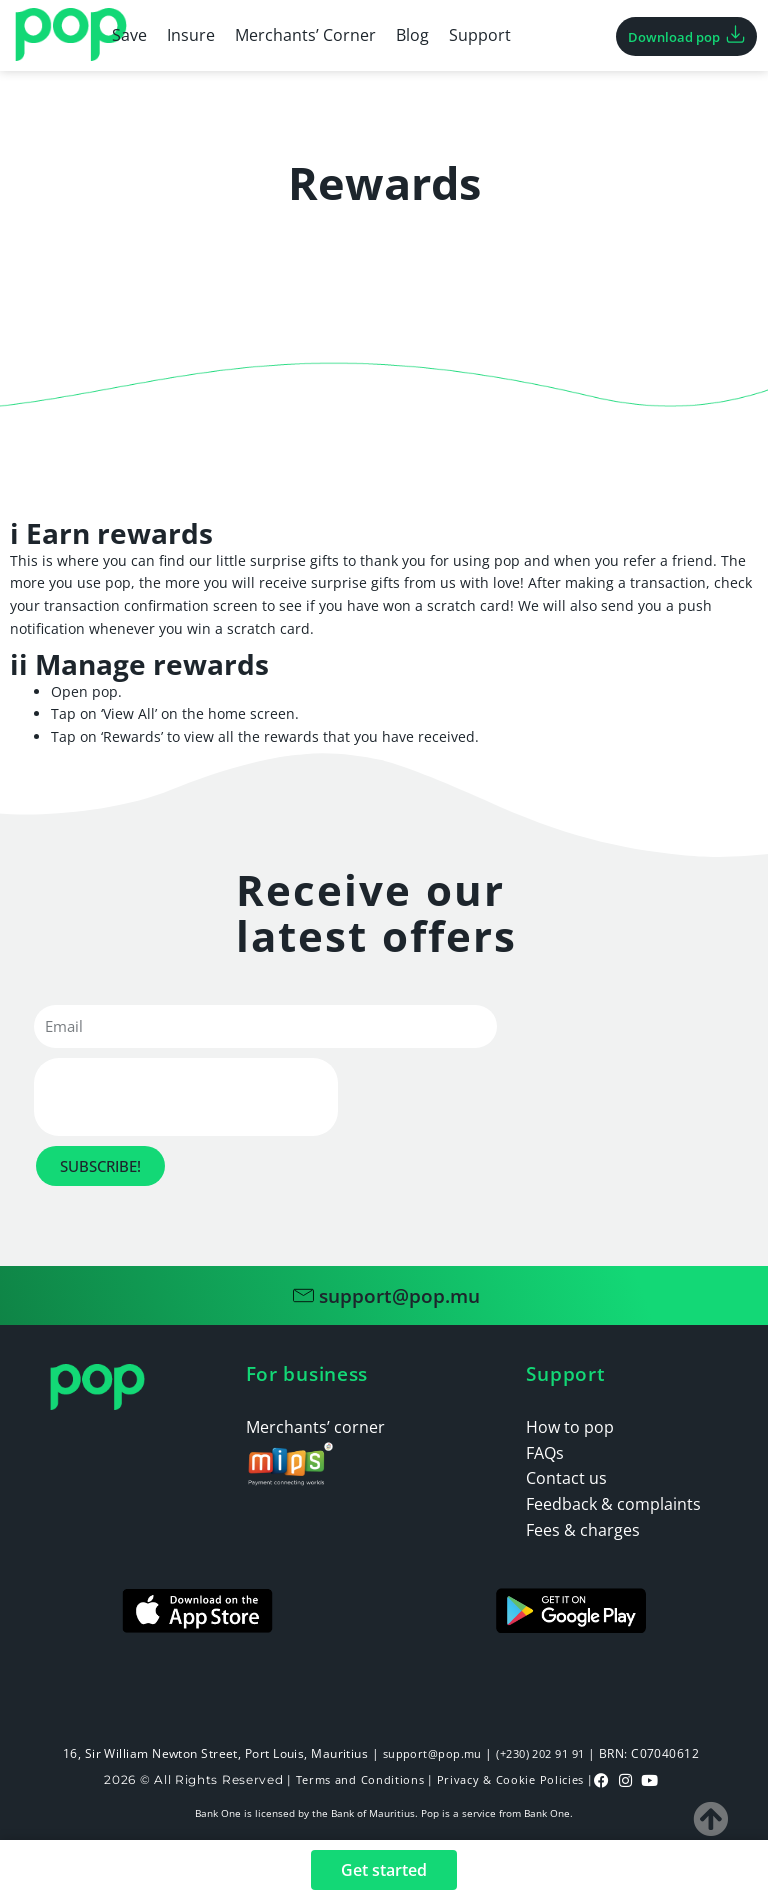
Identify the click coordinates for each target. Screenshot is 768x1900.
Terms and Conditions (356, 1778)
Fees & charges (583, 1530)
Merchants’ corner (315, 1427)
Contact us (566, 1478)
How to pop (570, 1427)
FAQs (545, 1453)
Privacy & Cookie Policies (514, 1778)
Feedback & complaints (613, 1504)
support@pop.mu (426, 1753)
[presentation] (186, 1097)
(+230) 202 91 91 (541, 1753)
